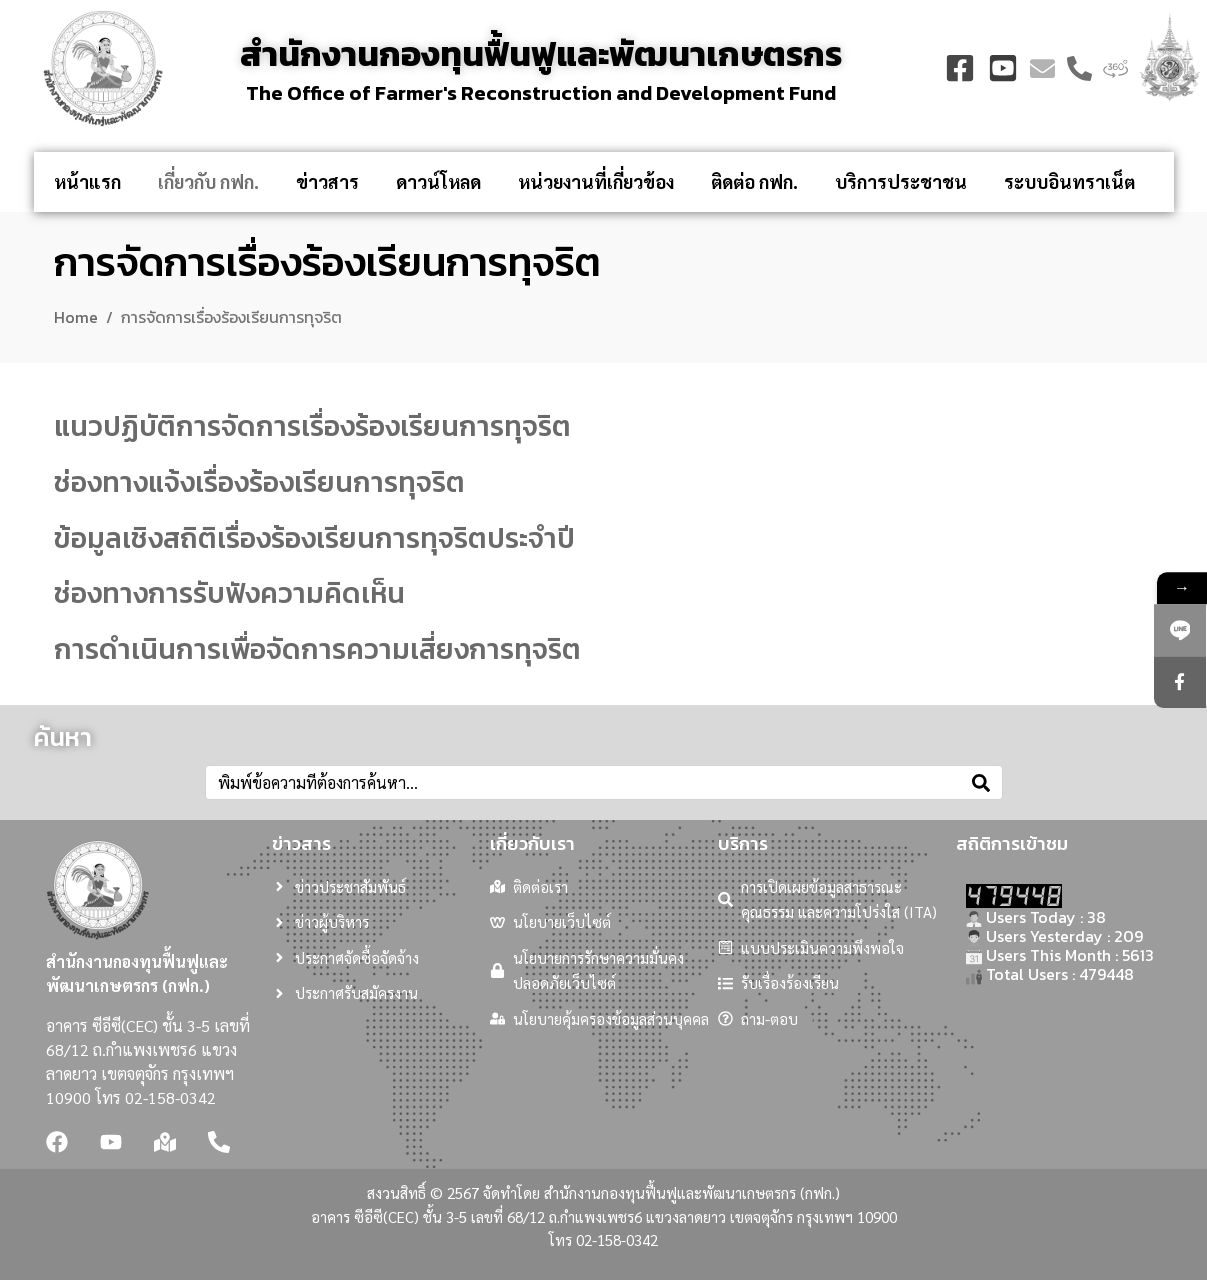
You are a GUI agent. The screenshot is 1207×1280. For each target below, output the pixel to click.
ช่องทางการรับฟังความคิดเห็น (229, 593)
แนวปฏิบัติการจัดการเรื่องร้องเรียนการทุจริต (312, 426)
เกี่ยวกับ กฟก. (208, 181)
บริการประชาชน (901, 181)
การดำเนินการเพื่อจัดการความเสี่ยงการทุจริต (317, 649)
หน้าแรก (87, 181)
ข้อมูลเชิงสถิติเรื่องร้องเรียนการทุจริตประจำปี (314, 538)
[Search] (981, 782)
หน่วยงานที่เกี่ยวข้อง (596, 181)
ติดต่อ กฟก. (754, 181)
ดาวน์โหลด (438, 181)
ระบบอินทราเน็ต (1069, 181)
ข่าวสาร (327, 181)
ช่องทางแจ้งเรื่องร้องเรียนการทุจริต (259, 482)
